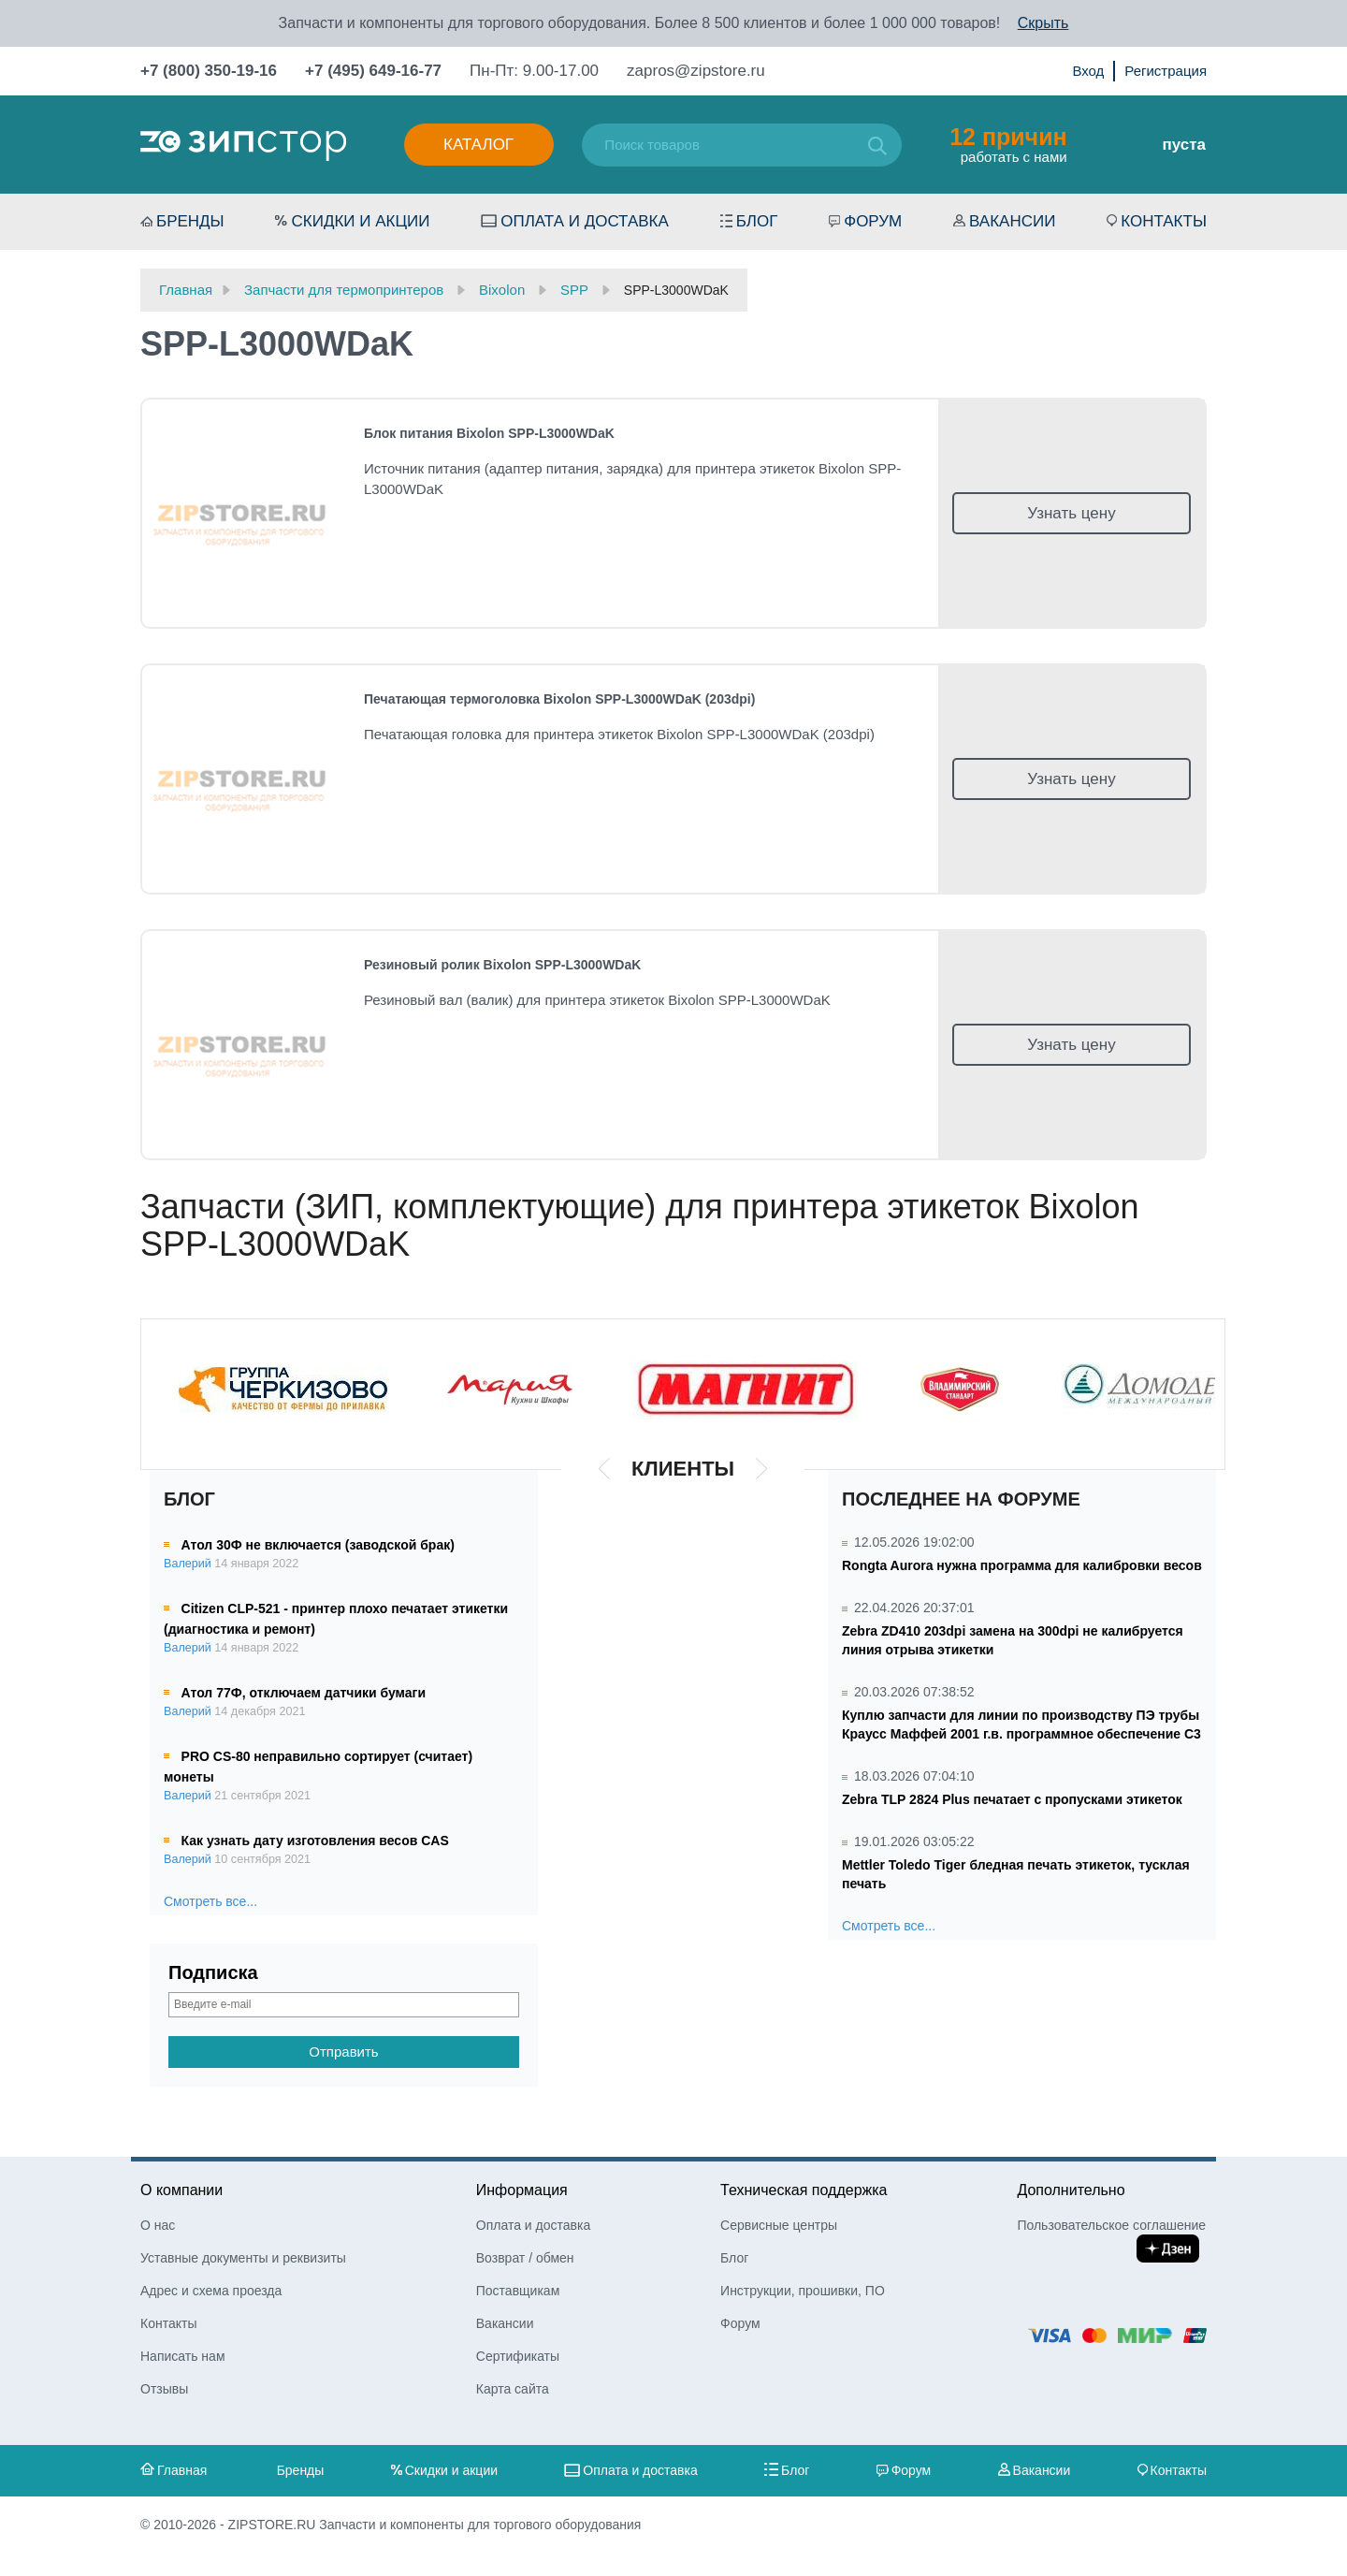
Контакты (1164, 221)
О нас (157, 2225)
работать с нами (1007, 144)
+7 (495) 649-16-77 (373, 71)
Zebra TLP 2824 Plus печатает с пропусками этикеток (1012, 1799)
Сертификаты (517, 2356)
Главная (182, 2470)
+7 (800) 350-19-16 (208, 71)
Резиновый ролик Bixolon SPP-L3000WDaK (502, 964)
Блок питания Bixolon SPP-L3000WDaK (489, 433)
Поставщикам (518, 2290)
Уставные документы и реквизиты (243, 2257)
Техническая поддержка (803, 2190)
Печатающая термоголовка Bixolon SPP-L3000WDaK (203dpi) (559, 698)
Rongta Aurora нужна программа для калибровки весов (1022, 1565)
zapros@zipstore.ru (696, 71)
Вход (1088, 71)
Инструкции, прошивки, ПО (802, 2290)
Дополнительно (1070, 2190)
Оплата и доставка (584, 221)
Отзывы (164, 2388)
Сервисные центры (778, 2225)
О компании (181, 2190)
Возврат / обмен (525, 2257)
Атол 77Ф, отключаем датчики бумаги (303, 1692)
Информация (522, 2190)
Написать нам (182, 2356)
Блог (757, 221)
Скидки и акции (360, 221)
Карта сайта (512, 2388)
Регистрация (1165, 71)
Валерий (187, 1563)
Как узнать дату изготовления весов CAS (315, 1840)
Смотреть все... (210, 1901)
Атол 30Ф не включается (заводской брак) (318, 1544)
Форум (873, 221)
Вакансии (1012, 221)
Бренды (190, 221)
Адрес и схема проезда (211, 2290)
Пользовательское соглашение (1111, 2225)
